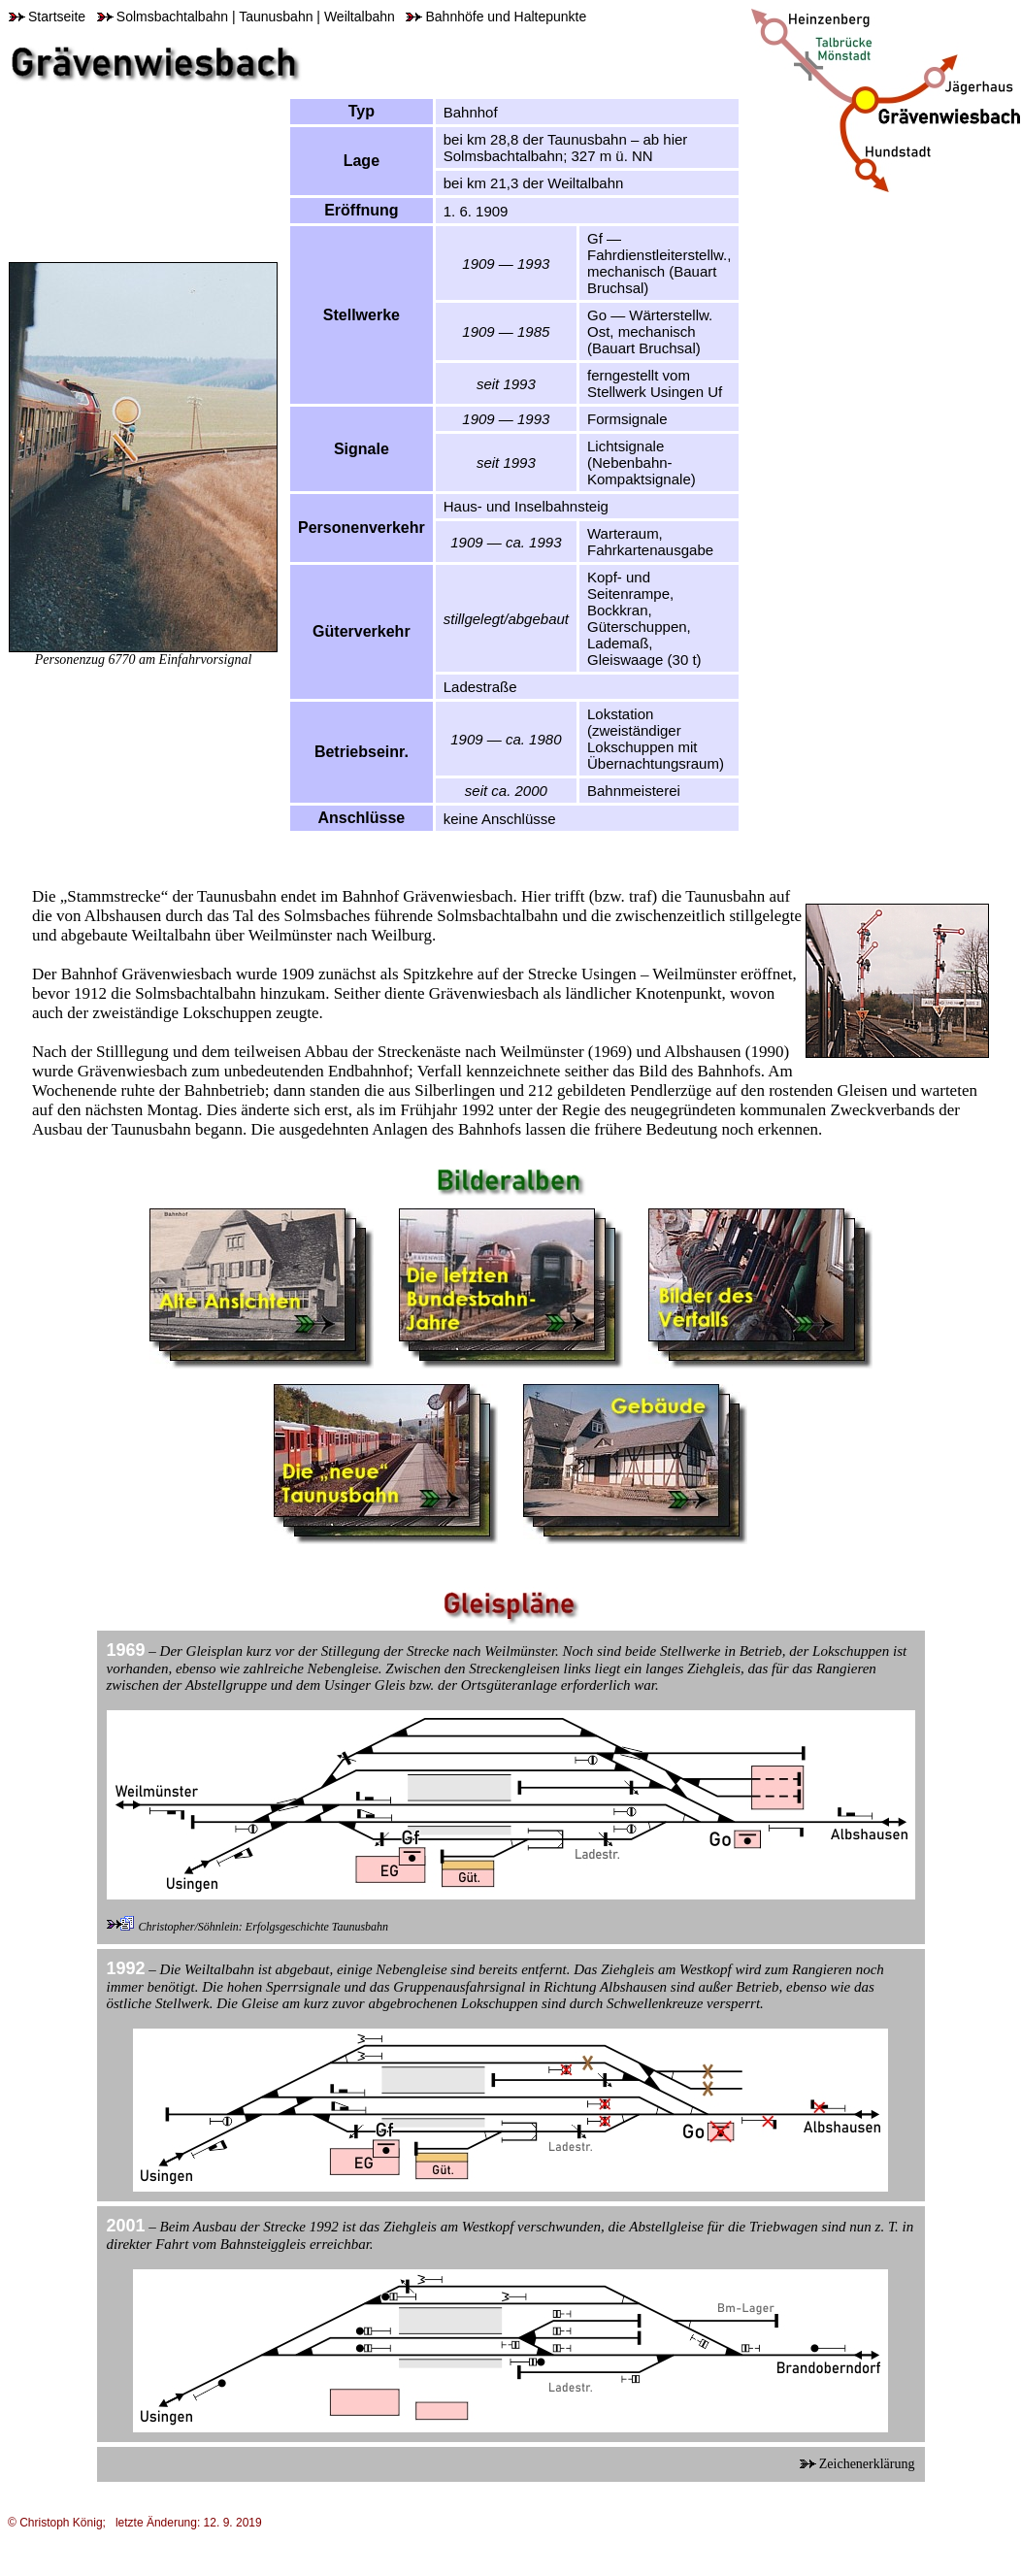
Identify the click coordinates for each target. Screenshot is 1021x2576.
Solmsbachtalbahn (162, 16)
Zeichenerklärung (857, 2464)
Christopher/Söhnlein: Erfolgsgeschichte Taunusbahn (264, 1926)
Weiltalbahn (359, 16)
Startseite (47, 16)
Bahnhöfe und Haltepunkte (496, 16)
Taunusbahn (276, 16)
